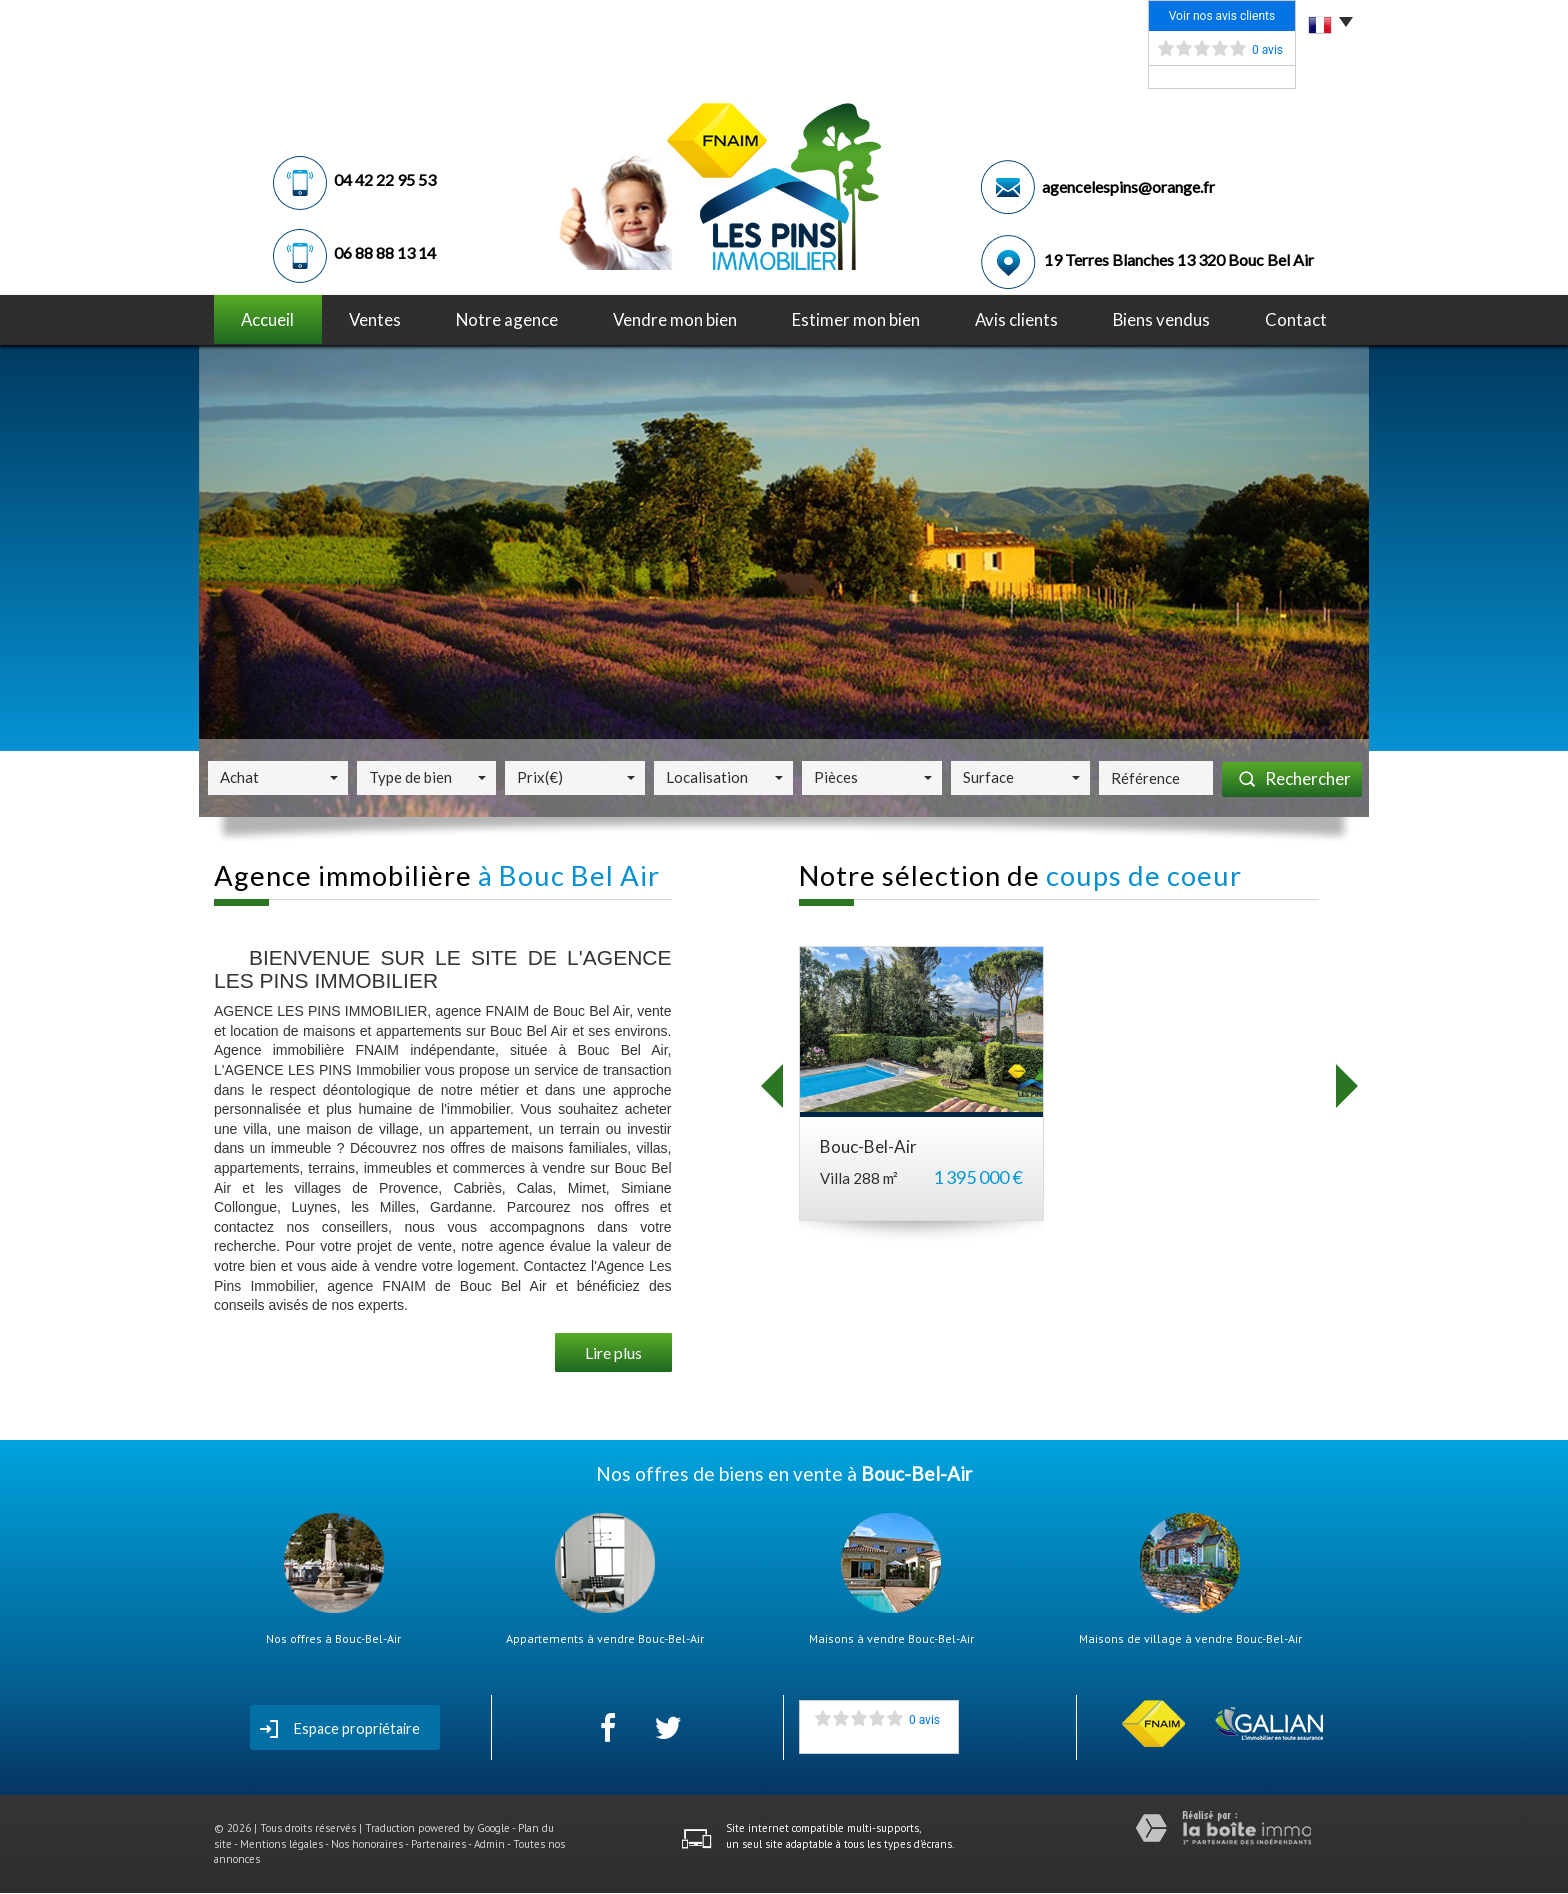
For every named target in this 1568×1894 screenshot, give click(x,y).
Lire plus (613, 1352)
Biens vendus (1161, 319)
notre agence (507, 319)
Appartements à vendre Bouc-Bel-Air (605, 1639)
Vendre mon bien (675, 319)
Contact (1296, 319)
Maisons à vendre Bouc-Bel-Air (891, 1639)
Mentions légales (281, 1844)
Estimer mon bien (856, 319)
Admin (489, 1844)
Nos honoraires (367, 1844)
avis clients (1016, 319)
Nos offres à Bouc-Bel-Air (333, 1639)
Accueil (267, 319)
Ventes (375, 319)
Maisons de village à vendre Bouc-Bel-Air (1190, 1639)
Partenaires (438, 1844)
